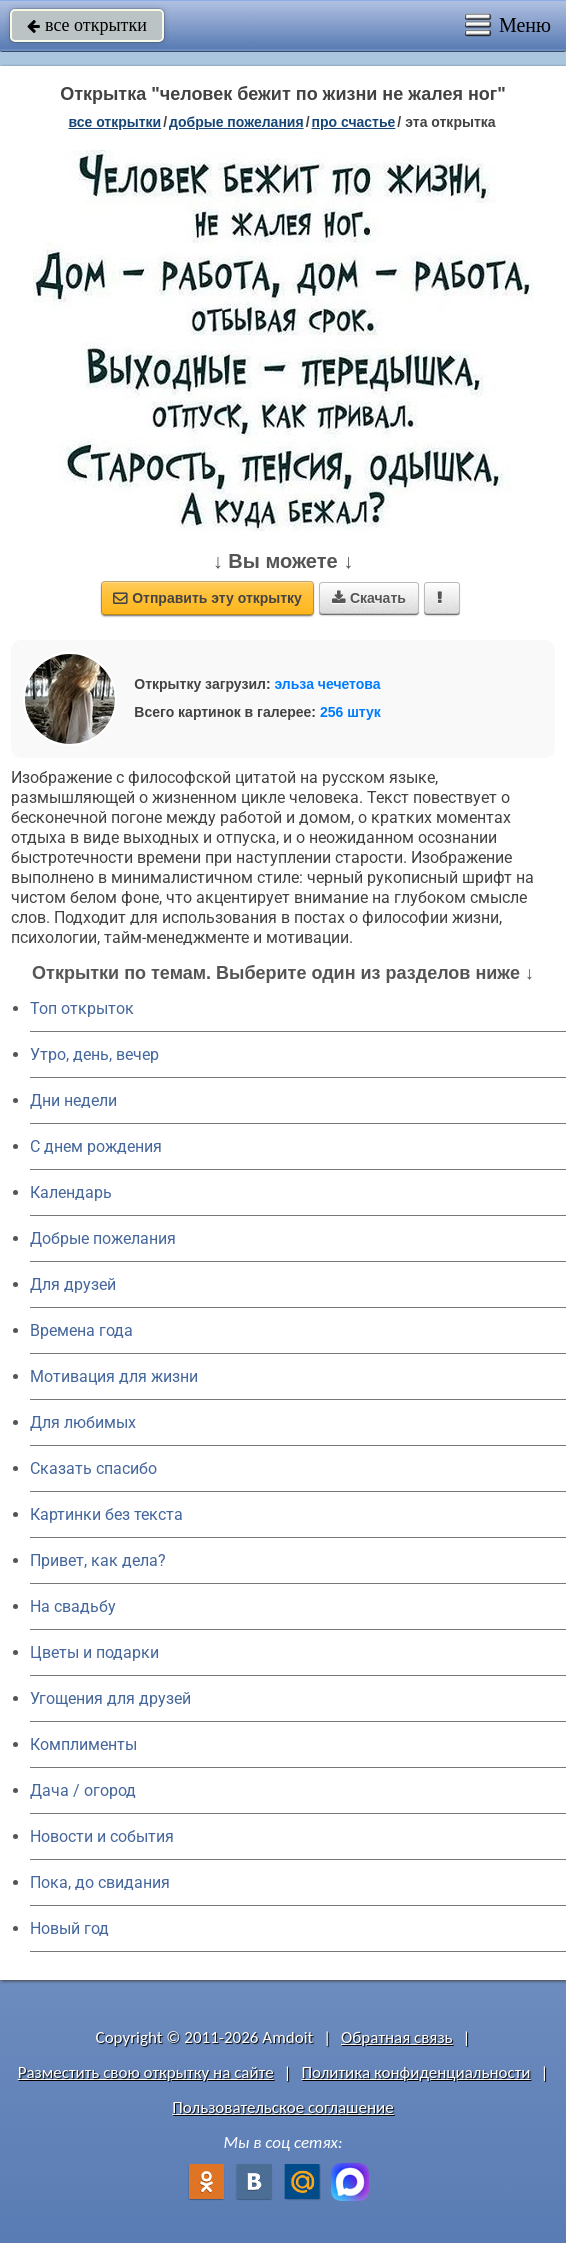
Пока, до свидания (100, 1882)
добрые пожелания (236, 122)
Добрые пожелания (103, 1238)
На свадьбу (73, 1606)
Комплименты (83, 1744)
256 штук (350, 712)
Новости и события (102, 1836)
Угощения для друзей (110, 1698)
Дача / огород (83, 1790)
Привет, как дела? (98, 1560)
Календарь (71, 1192)
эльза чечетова (327, 684)
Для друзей (73, 1284)
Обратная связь (397, 2037)
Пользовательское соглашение (282, 2107)
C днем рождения (96, 1146)
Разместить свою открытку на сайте (146, 2072)
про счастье (354, 122)
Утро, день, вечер (94, 1054)
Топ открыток (82, 1008)
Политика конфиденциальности (415, 2072)
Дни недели (73, 1100)
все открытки (87, 25)
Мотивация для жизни (114, 1376)
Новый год (69, 1928)
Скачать (369, 598)
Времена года (81, 1330)
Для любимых (83, 1422)
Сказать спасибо (93, 1468)
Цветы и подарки (94, 1652)
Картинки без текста (106, 1514)
